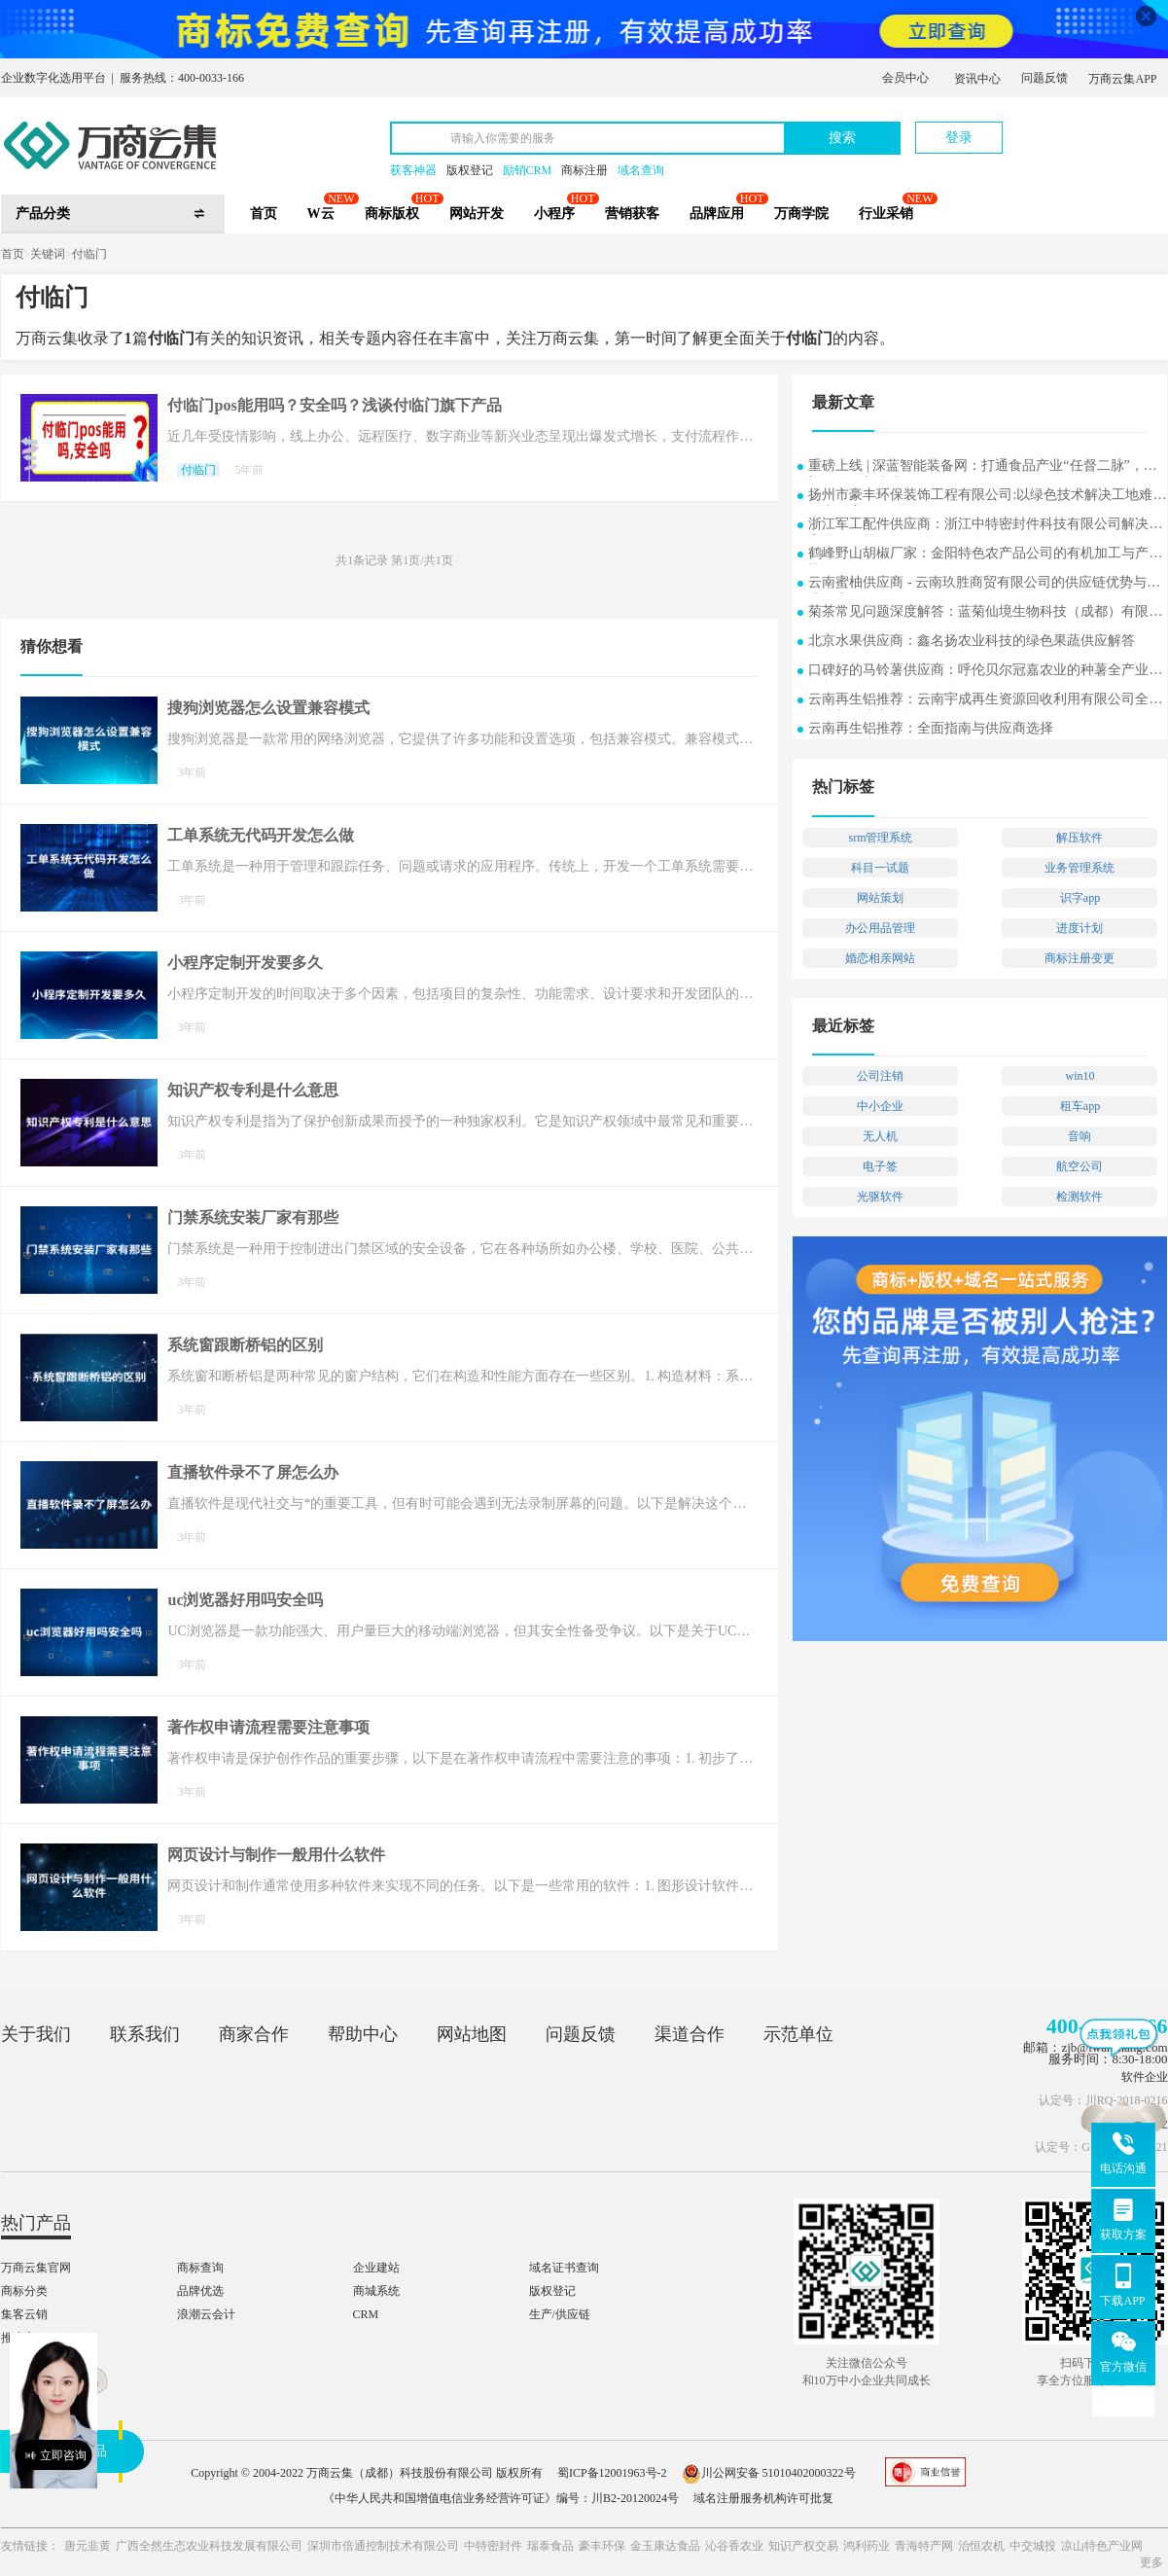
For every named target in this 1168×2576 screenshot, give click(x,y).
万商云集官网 (36, 2267)
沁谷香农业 (734, 2546)
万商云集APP (1122, 79)
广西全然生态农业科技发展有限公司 (209, 2546)
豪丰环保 (602, 2546)
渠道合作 (690, 2034)
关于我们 (36, 2034)
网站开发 (476, 213)
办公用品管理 (880, 928)
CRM (366, 2314)
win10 (1079, 1076)
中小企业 (880, 1106)
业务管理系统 (1079, 868)
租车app (1080, 1106)
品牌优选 (200, 2291)
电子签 (880, 1166)
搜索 (842, 137)
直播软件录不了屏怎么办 (252, 1472)
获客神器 (413, 170)
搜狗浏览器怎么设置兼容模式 (268, 707)
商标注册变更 (1079, 958)
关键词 (47, 254)
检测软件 (1079, 1196)
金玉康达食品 (665, 2546)
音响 (1079, 1136)
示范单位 (798, 2034)
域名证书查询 (564, 2267)
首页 (263, 213)
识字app (1080, 898)
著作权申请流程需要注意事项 (268, 1727)
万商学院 (801, 213)
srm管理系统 (880, 837)
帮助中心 (363, 2034)
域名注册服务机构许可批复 (763, 2498)
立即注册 (1077, 128)
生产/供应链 (559, 2314)
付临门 (89, 254)
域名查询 (641, 170)
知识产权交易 (803, 2546)
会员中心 (905, 78)
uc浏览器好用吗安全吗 (245, 1600)
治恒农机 (981, 2546)
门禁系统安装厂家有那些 (252, 1217)
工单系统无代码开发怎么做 (260, 835)
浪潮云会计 (206, 2314)
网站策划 (880, 898)
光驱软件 (880, 1196)
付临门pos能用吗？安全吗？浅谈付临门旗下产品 (334, 405)
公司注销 (880, 1076)
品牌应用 (717, 213)
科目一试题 (880, 868)
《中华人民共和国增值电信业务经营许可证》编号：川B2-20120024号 (501, 2498)
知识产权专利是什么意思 (252, 1090)
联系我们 (145, 2034)
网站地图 (472, 2034)
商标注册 (584, 170)
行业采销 (886, 213)
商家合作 (254, 2034)
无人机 (880, 1136)
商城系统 (376, 2291)
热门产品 (36, 2223)
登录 (959, 137)
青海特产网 (924, 2546)
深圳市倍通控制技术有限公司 (383, 2546)
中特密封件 (493, 2546)
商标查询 (200, 2267)
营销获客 (632, 213)
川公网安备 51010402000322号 (769, 2473)
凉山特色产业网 (1102, 2546)
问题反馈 (1044, 78)
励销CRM (527, 170)
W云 (321, 213)
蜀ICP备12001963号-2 (612, 2473)
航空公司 (1079, 1166)
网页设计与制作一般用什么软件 (276, 1854)
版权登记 (469, 170)
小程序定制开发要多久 (245, 962)
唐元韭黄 (87, 2546)
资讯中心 (977, 79)
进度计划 (1079, 928)
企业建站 (376, 2267)
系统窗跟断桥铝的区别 (245, 1345)
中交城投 (1032, 2546)
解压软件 (1079, 837)
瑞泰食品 (550, 2546)
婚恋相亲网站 (880, 958)
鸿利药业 (866, 2546)
